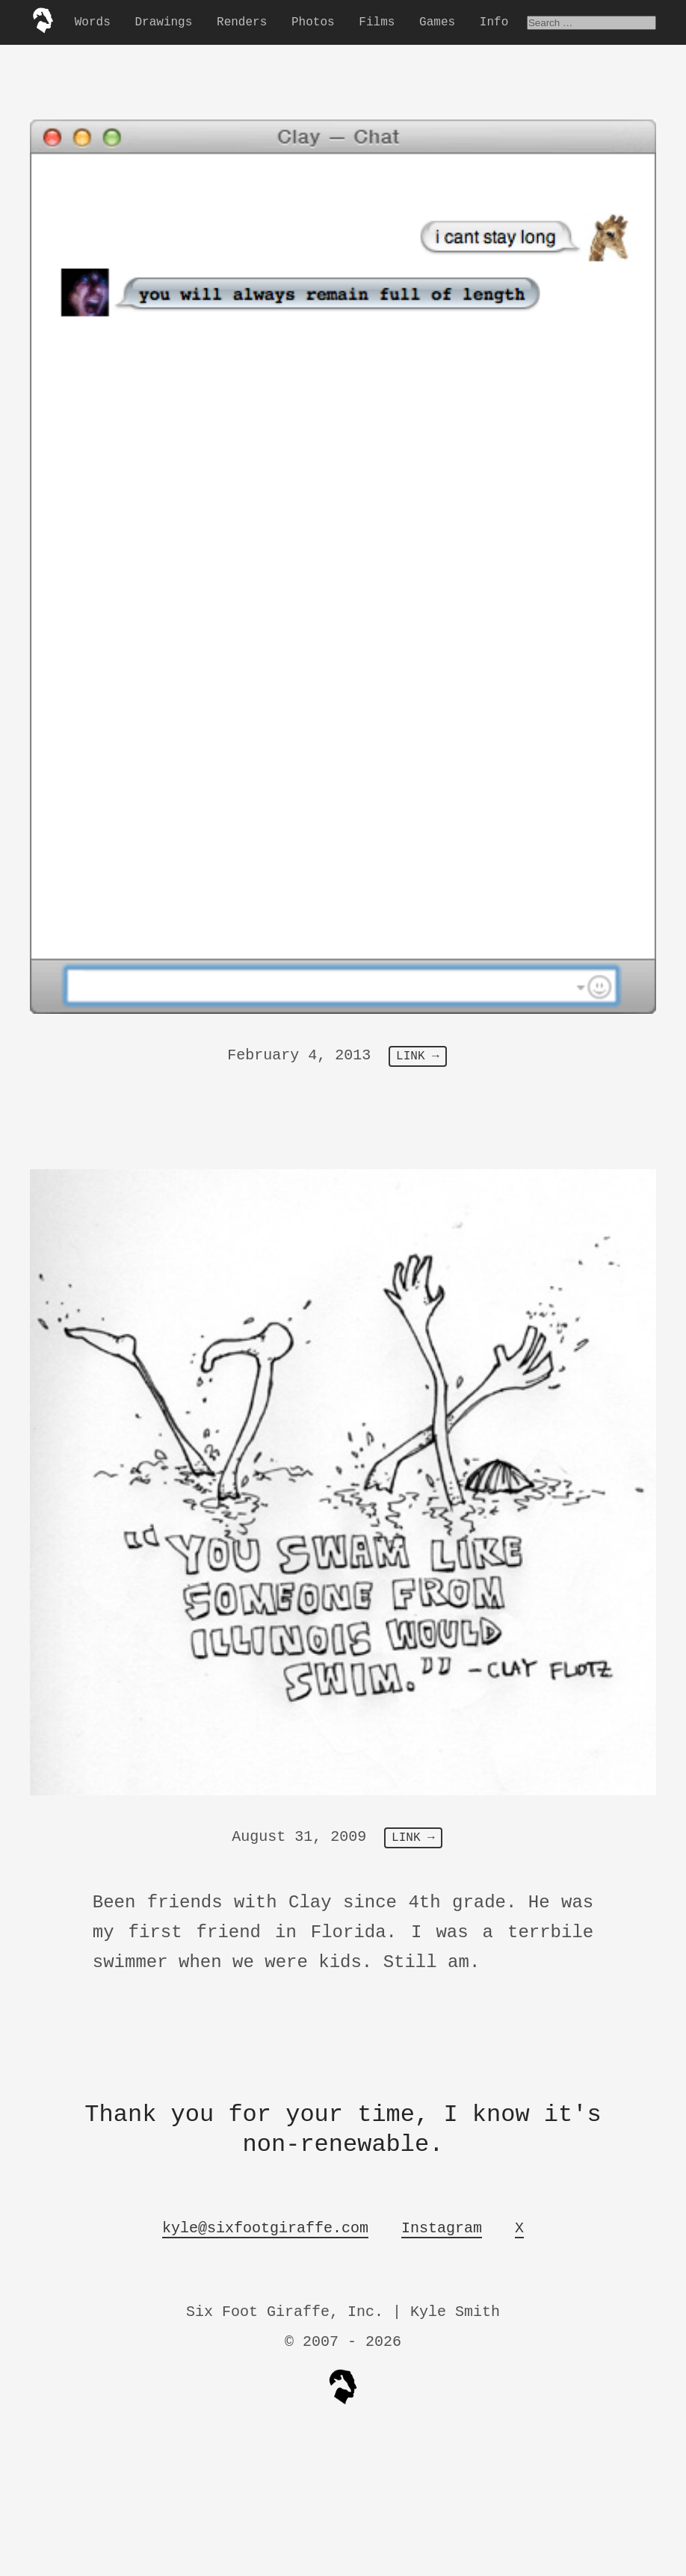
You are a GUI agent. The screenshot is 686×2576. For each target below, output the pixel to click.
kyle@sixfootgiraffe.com (265, 2228)
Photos (313, 22)
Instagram (441, 2228)
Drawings (163, 22)
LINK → (417, 1056)
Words (93, 22)
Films (377, 22)
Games (437, 22)
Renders (242, 22)
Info (494, 22)
